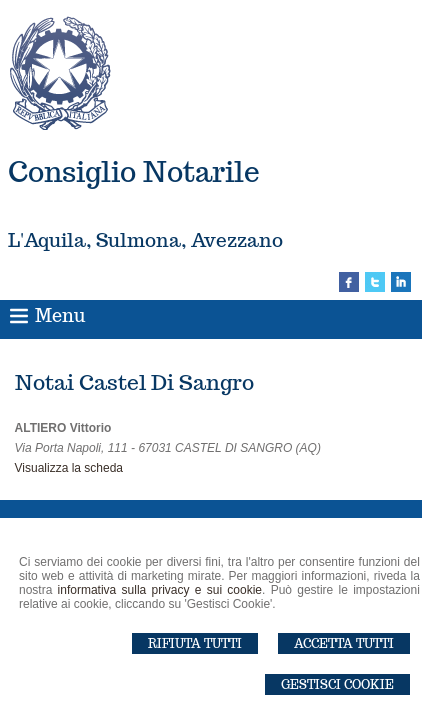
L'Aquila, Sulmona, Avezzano (145, 240)
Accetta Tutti (344, 643)
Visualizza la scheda (69, 468)
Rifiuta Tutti (195, 643)
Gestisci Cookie (337, 684)
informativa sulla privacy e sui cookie (160, 590)
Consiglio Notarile (134, 171)
